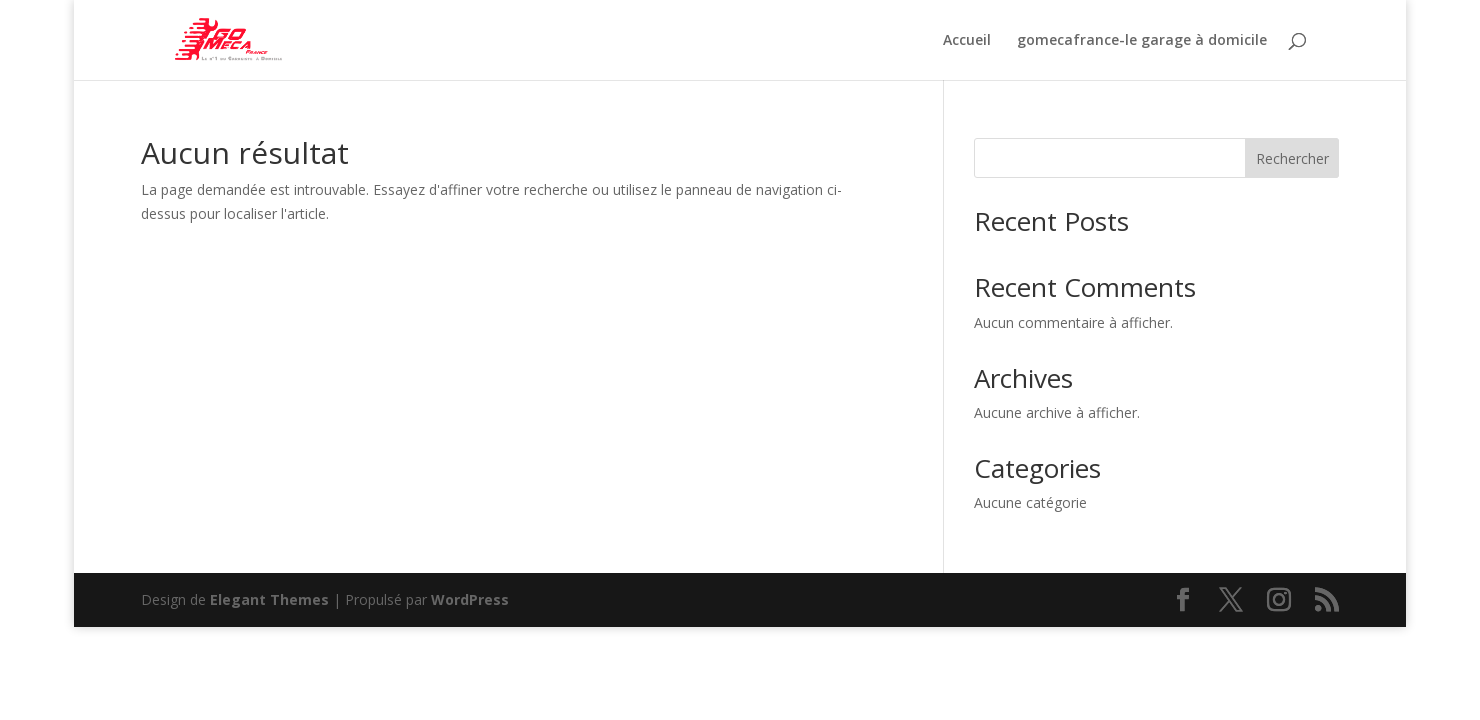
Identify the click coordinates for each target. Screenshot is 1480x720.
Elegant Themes (269, 599)
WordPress (470, 599)
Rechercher (1292, 158)
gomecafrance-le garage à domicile (1142, 41)
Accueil (967, 41)
